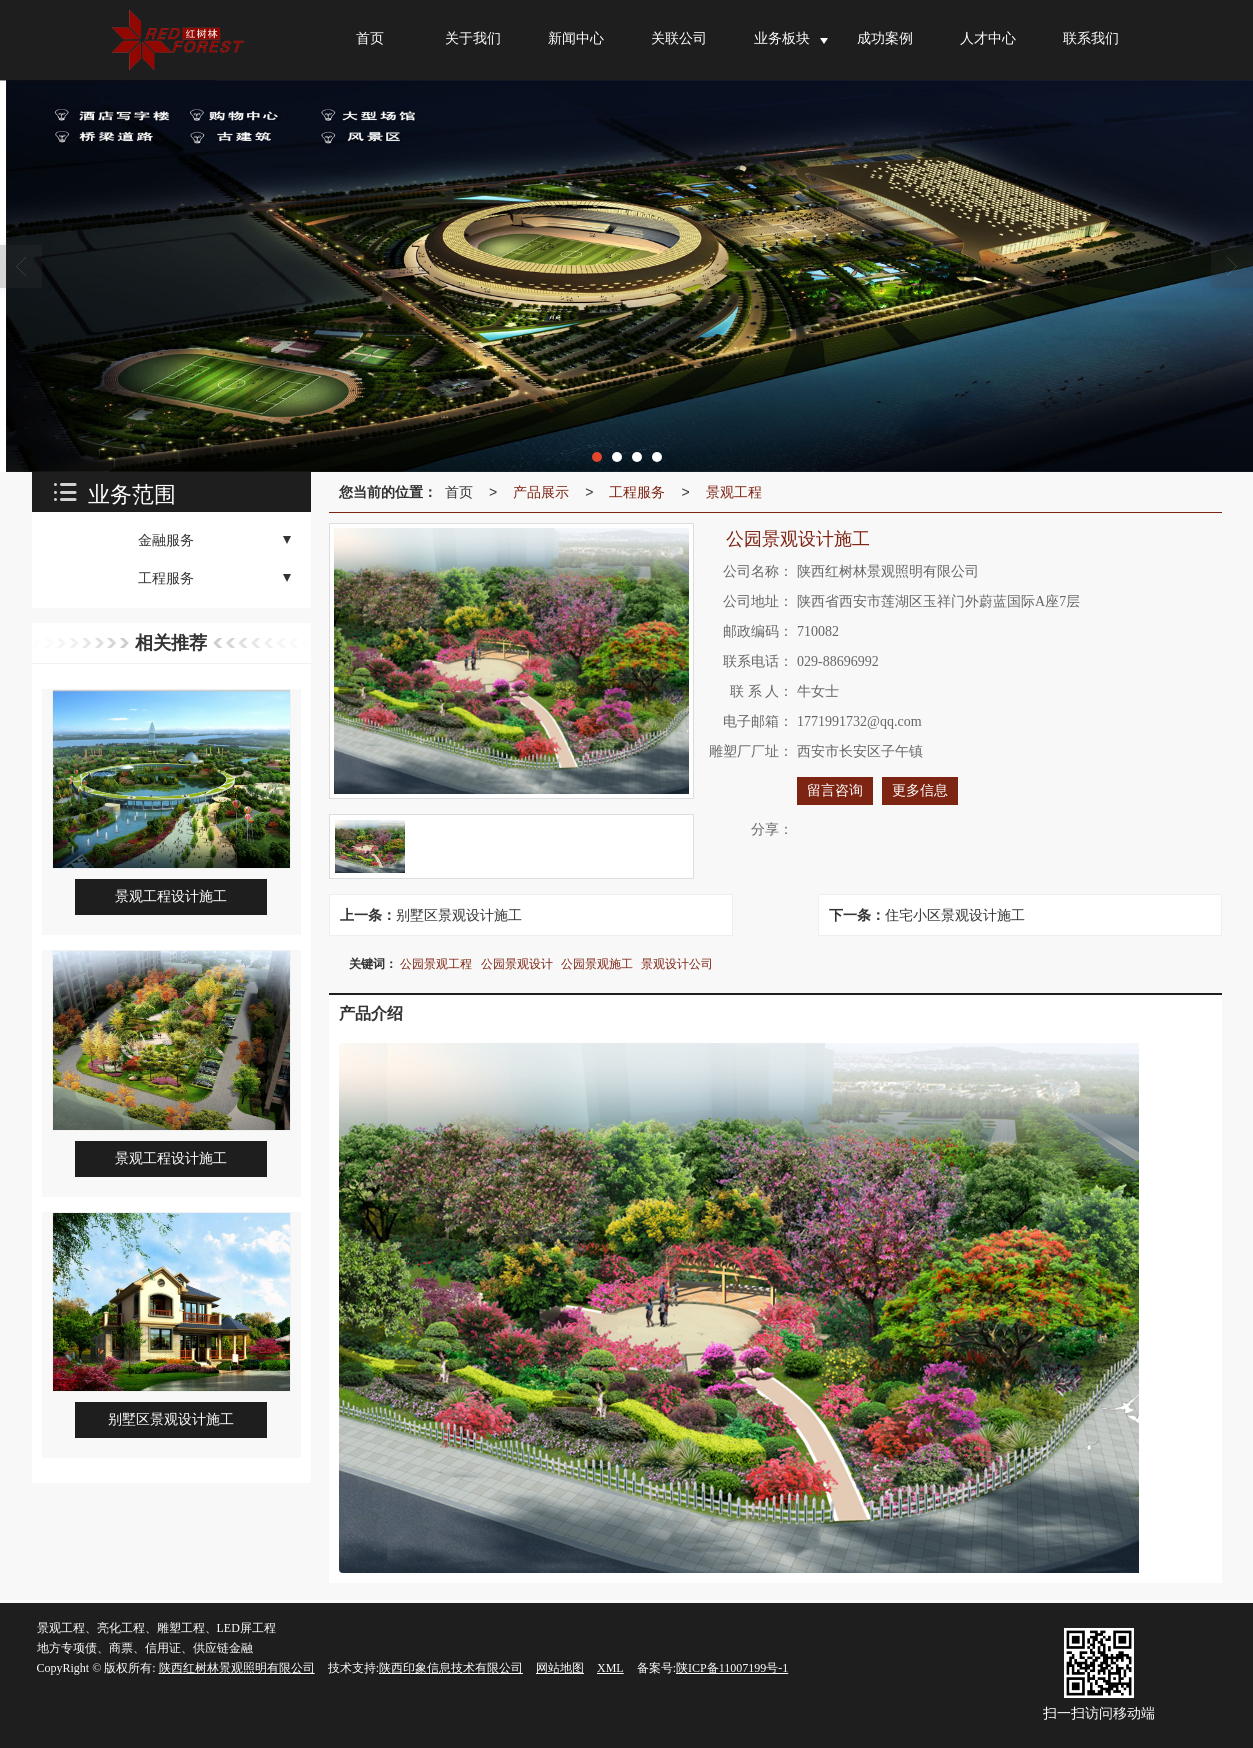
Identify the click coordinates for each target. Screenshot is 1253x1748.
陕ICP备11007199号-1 (732, 1668)
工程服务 (637, 492)
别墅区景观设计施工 (459, 915)
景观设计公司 (677, 964)
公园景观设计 (517, 964)
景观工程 (734, 492)
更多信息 (920, 790)
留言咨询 (835, 790)
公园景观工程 (436, 964)
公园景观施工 (597, 964)
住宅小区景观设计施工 (955, 915)
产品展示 (541, 492)
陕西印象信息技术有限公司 (451, 1668)
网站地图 (560, 1668)
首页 (459, 492)
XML (610, 1668)
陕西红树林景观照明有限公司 (237, 1668)
